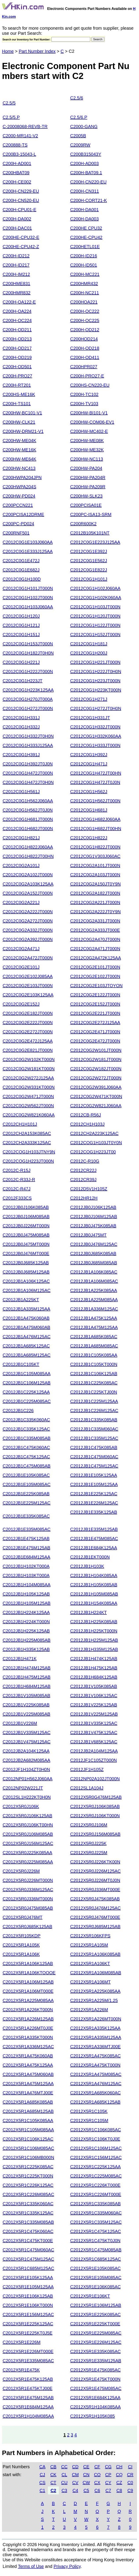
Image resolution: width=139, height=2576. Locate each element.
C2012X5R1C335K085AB (95, 2203)
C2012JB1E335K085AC (26, 1516)
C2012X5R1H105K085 (92, 2416)
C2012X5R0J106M (88, 1824)
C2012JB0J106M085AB (26, 1216)
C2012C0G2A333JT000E (95, 930)
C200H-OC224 (17, 320)
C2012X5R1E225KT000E (95, 2323)
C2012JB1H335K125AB (26, 1649)
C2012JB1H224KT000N (26, 1621)
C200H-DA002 (17, 218)
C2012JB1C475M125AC (94, 1466)
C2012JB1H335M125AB (94, 1649)
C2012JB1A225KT (21, 1299)
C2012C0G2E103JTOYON (96, 985)
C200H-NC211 (84, 292)
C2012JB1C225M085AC (27, 1401)
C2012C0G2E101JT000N (95, 967)
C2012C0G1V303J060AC (95, 856)
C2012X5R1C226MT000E (95, 2194)
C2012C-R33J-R (19, 1179)
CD (75, 2466)
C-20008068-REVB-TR (25, 126)
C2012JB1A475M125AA (94, 1327)
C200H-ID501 (83, 265)
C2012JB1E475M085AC (94, 1538)
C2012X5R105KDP (21, 1935)
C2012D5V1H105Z (88, 1188)
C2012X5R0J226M (21, 1871)
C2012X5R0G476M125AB (96, 1797)
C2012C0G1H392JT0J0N (28, 763)
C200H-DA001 (84, 209)
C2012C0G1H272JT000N (28, 708)
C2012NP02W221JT (23, 1788)
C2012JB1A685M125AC (27, 1355)
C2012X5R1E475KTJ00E (27, 2388)
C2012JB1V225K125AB (93, 1704)
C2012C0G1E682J (21, 569)
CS (42, 2482)
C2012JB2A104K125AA (26, 1751)
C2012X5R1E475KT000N (95, 2379)
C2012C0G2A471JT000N (95, 948)
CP (108, 2474)
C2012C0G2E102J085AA (28, 976)
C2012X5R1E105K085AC (95, 2268)
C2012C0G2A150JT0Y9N (95, 884)
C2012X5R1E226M (21, 2342)
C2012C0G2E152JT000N (95, 1004)
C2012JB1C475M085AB (27, 1466)
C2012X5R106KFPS (90, 1935)
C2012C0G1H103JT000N (95, 606)
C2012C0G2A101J (21, 865)
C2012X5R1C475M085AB (96, 2249)
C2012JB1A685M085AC (94, 1345)
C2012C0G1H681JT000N (28, 819)
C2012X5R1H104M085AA (28, 2416)
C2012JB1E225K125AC (93, 1493)
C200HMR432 (84, 283)
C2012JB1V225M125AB (94, 1714)
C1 (42, 2490)
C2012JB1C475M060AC (94, 1456)
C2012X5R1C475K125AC (95, 2231)
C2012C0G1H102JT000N (28, 597)
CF (97, 2466)
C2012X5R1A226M (89, 2009)
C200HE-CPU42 (86, 237)
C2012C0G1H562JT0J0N (28, 810)
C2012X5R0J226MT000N (28, 1880)
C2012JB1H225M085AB (27, 1640)
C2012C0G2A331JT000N (95, 920)
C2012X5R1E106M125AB (95, 2305)
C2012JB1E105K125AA (93, 1475)
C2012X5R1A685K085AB (28, 2102)
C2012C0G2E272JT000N (28, 1031)
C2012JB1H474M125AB (27, 1667)
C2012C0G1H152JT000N (95, 634)
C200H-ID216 (83, 255)
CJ (42, 2474)
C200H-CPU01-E (19, 209)
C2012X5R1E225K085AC (95, 2314)
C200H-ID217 (16, 265)
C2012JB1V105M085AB (26, 1695)
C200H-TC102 (84, 394)
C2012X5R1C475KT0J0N (95, 2240)
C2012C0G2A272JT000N (28, 920)
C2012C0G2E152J (21, 1004)
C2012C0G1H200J (88, 653)
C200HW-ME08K (87, 440)
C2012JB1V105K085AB (93, 1686)
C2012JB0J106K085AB (26, 1207)
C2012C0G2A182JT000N (95, 893)
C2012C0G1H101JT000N (28, 588)
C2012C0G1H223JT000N (95, 680)
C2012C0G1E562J (88, 560)
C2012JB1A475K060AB (26, 1318)
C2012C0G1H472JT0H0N (28, 782)
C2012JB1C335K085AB (93, 1419)
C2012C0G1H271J (88, 699)
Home (8, 51)
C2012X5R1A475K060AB (28, 2055)
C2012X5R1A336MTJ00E (95, 2046)
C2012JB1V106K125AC (93, 1695)
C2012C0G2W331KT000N (29, 1087)
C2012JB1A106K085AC (93, 1272)
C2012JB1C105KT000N (93, 1364)
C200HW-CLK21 (19, 422)
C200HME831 (16, 283)
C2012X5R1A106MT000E (28, 1991)
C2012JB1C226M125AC (94, 1410)
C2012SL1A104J (86, 1788)
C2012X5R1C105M (89, 2120)
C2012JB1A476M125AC (27, 1336)
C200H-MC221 (84, 274)
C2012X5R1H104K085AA (95, 2406)
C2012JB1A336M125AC (94, 1308)
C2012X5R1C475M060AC (28, 2249)
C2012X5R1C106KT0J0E (95, 2139)
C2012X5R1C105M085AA (28, 2129)
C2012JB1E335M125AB (94, 1529)
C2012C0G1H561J (21, 791)
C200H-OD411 (84, 357)
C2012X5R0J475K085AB (95, 1898)
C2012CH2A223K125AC (94, 1133)
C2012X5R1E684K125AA (95, 2397)
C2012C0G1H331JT (90, 717)
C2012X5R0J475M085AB (28, 1908)
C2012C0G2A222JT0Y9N (95, 911)
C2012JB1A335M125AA (26, 1308)
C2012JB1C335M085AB (27, 1438)
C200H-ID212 (16, 255)
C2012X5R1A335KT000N (28, 2037)
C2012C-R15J (17, 1170)
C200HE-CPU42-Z (21, 246)
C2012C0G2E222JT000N (28, 1022)
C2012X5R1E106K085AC (95, 2286)
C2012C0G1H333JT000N (95, 745)
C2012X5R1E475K (21, 2369)
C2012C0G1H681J (88, 810)
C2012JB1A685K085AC (93, 1336)
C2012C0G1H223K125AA (28, 690)
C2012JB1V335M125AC (27, 1732)
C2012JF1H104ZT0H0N (26, 1769)
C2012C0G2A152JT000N (28, 893)
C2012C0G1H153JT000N (28, 643)
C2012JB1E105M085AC (27, 1484)
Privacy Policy (67, 2566)
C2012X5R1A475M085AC (96, 2074)
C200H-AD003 (84, 163)
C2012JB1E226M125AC (94, 1502)
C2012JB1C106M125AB (27, 1382)
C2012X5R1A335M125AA (95, 2037)
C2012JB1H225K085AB (93, 1621)
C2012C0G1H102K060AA (95, 597)
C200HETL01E (85, 246)
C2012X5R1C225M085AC (96, 2176)
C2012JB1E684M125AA (26, 1557)
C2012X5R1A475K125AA (28, 2065)
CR (130, 2474)
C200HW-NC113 (86, 459)
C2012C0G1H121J (21, 625)
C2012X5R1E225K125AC (28, 2323)
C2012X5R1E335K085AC (95, 2351)
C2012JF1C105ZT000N (93, 1760)
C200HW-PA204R (87, 477)
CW (86, 2482)
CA (42, 2466)
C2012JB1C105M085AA (27, 1373)
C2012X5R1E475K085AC (95, 2369)
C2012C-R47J (17, 1188)
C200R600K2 (83, 523)
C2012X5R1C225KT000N (28, 2176)
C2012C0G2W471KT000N (96, 1096)
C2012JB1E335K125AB (93, 1512)
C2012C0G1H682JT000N (28, 828)
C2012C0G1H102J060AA (95, 588)
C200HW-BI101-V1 (89, 412)
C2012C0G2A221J (21, 902)
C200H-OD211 (17, 329)
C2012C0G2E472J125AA (28, 1041)
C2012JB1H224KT (88, 1612)
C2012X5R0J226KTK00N (95, 1861)
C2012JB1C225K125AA (26, 1392)
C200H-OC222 (84, 311)
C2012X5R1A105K (21, 1945)
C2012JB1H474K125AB (93, 1658)
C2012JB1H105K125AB (26, 1594)
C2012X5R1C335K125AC (28, 2212)
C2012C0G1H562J (88, 791)
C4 (75, 2490)
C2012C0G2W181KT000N (29, 1068)
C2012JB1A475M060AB (26, 1327)
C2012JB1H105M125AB (27, 1603)
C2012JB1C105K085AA (93, 1355)
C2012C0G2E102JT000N (95, 976)
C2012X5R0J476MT (22, 1917)
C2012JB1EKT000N (90, 1557)
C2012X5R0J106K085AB (95, 1806)
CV (75, 2482)
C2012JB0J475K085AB (93, 1225)
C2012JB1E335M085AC (27, 1529)
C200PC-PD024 (18, 523)
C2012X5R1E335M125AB (95, 2360)
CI (130, 2466)
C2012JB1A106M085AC (94, 1281)
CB (53, 2466)
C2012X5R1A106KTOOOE (29, 1972)
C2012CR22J (83, 1170)
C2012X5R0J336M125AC (28, 1889)
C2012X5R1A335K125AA (95, 2028)
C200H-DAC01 (17, 228)
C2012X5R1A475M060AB (28, 2074)
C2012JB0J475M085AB (26, 1235)
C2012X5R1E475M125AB (28, 2397)
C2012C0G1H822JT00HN (28, 856)
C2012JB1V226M (20, 1723)
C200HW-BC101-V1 (22, 412)
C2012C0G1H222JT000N (28, 671)
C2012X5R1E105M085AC (96, 2277)
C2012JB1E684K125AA (93, 1547)
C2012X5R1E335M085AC (28, 2360)
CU (64, 2482)
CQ (119, 2474)
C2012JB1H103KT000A (26, 1575)
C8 (119, 2490)
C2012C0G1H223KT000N (95, 690)
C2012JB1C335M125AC (94, 1438)
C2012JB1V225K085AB (26, 1704)
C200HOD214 (84, 339)
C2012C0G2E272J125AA (95, 1022)
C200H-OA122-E (19, 302)
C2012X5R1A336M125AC (28, 2046)
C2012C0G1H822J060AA (28, 847)
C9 (130, 2490)
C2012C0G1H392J (88, 754)
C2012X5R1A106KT (90, 1963)
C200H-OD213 (17, 339)
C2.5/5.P (11, 117)
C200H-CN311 (84, 191)
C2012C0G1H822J (88, 837)
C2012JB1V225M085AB (26, 1714)
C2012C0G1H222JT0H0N (95, 671)
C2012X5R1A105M (89, 1945)
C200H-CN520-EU (21, 200)
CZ (119, 2482)
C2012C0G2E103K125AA (28, 994)
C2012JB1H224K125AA (26, 1612)
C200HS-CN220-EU (90, 385)
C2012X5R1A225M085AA (28, 2000)
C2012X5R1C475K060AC (28, 2231)
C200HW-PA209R (87, 486)
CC (64, 2466)
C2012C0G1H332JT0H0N (28, 736)
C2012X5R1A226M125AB (28, 2018)
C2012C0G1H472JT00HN (95, 773)
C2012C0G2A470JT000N (95, 939)
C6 (97, 2490)
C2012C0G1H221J (21, 662)
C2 (53, 2490)
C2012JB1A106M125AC (27, 1290)
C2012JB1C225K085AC (94, 1382)
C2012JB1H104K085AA (93, 1575)
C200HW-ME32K (87, 449)
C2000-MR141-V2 (20, 135)
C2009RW (80, 145)
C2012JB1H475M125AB (27, 1677)
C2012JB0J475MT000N (26, 1244)
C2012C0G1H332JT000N (95, 726)
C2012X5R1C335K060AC (28, 2203)
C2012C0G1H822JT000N (95, 847)
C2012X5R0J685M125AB (95, 1926)
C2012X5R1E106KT (90, 2296)
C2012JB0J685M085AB (93, 1262)
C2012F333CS (17, 1198)
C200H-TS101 (17, 403)
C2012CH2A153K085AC (27, 1133)
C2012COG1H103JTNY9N (29, 1151)
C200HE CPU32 (86, 228)
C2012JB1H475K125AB (93, 1667)
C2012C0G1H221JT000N (95, 662)
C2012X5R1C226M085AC (28, 2194)
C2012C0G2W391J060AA (95, 1087)
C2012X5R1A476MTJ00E (28, 2092)
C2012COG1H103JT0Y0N (96, 1142)
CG (108, 2466)
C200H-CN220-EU (88, 181)
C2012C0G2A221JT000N (95, 902)
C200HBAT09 (16, 172)
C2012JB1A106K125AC (26, 1281)
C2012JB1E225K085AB (26, 1493)
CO (97, 2474)
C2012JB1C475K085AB (93, 1447)
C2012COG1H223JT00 (93, 1151)
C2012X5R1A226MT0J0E (28, 2028)
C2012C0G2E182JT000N (28, 1013)
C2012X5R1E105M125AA (28, 2286)
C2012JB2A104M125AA (94, 1751)
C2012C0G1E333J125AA (28, 551)
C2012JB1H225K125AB (26, 1630)
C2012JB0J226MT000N (26, 1225)
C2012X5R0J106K (21, 1806)
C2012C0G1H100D (22, 579)
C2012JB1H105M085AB (94, 1594)
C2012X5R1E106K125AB (28, 2296)
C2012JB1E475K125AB (26, 1538)
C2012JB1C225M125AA (94, 1401)
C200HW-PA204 (86, 468)
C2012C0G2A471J (21, 948)
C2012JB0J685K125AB (26, 1262)
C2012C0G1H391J (21, 754)
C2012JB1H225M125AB (94, 1640)
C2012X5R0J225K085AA (27, 1852)
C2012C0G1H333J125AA (28, 745)
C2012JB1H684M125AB (27, 1686)
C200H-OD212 (84, 329)
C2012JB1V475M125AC (27, 1741)
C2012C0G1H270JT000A (28, 699)
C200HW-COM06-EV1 (92, 422)
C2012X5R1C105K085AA (28, 2120)
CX (97, 2482)
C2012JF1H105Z (87, 1769)
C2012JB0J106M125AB (93, 1216)
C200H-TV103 (84, 403)
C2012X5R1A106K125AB (28, 1963)
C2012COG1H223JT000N (28, 1161)
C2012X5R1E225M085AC (96, 2333)
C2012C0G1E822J (88, 569)
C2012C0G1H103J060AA (28, 606)
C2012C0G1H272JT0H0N (95, 708)
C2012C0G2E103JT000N (28, 985)
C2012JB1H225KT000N (93, 1630)
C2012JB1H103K (87, 1566)
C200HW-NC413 (19, 468)
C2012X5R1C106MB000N (28, 2157)
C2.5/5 (9, 103)
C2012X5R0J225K (88, 1843)
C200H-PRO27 (17, 375)
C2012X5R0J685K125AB (27, 1926)
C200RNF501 (16, 533)
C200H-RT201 (17, 385)
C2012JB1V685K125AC (93, 1741)
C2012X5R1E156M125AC (28, 2314)
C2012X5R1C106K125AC (28, 2139)
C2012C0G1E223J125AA (95, 542)
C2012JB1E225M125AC (27, 1502)
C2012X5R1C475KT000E (28, 2240)
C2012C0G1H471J (88, 763)
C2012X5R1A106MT (90, 1982)
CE (86, 2466)
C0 (130, 2482)
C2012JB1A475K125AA (93, 1318)
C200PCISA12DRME (23, 514)
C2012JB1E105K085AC (26, 1475)
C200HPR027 (83, 366)
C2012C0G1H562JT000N (95, 800)
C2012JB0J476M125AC (93, 1244)
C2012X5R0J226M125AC (95, 1871)
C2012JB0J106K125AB (93, 1207)
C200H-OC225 (84, 320)
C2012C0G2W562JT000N (28, 1105)
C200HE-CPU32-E (21, 237)
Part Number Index (37, 51)
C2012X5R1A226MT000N (95, 2018)
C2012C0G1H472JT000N (28, 773)
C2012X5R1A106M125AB (28, 1982)
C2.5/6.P (78, 117)
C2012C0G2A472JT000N (28, 957)
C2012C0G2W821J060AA (95, 1105)
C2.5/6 (76, 97)
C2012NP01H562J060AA (27, 1778)
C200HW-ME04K (19, 440)
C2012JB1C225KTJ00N (93, 1392)
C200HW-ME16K (19, 449)
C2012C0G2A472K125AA (95, 957)
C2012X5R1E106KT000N (28, 2305)
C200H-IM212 (16, 274)
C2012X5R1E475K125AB (28, 2379)
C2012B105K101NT (90, 533)
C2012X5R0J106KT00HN (28, 1824)
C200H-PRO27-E (87, 375)
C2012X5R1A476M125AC (96, 2083)
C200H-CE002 (17, 181)
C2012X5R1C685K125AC (95, 2259)
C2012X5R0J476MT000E (95, 1917)
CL (64, 2474)
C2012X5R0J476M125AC (95, 1908)
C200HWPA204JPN (22, 477)
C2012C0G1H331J (21, 717)
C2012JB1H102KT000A (26, 1566)
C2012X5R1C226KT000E (95, 2185)
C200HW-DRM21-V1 (23, 431)
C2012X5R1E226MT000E (28, 2351)
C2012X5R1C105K (89, 2111)
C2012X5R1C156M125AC (96, 2157)
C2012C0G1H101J (88, 579)
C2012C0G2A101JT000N (95, 865)
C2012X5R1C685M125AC (28, 2268)
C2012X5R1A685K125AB (95, 2102)
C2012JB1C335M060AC (94, 1429)
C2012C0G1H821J (21, 837)
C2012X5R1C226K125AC (28, 2185)
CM (75, 2474)
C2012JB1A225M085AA (94, 1299)
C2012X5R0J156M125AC (28, 1843)
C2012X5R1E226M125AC (96, 2342)
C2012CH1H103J (87, 1124)
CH (119, 2466)
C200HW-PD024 (19, 496)
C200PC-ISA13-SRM (91, 514)
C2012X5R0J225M (88, 1852)
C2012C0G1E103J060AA (28, 542)
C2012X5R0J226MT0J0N (95, 1880)
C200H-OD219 (17, 357)
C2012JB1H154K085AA (93, 1603)
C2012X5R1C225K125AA (95, 2166)
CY (108, 2482)
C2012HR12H (84, 1198)
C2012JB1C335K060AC (26, 1419)
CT (53, 2482)
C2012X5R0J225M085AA (28, 1861)
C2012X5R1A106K (21, 1954)
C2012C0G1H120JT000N (95, 616)
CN (86, 2474)
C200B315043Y (85, 154)
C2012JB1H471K (20, 1658)
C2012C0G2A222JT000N (28, 911)
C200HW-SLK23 (86, 496)
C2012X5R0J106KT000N (95, 1815)
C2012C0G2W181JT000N (95, 1059)
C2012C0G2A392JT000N (28, 939)
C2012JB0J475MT (88, 1235)
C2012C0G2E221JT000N (95, 1013)
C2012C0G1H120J (21, 616)
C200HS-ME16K (19, 394)
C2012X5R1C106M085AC (28, 2148)
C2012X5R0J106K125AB (27, 1815)
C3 (64, 2490)
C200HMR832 (17, 292)
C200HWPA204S (19, 486)
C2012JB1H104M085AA (27, 1584)
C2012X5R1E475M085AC (96, 2388)
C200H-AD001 (17, 163)
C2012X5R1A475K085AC (95, 2055)
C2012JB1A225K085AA (93, 1290)
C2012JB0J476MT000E (26, 1253)
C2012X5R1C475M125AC (28, 2259)
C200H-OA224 (17, 311)
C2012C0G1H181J (88, 643)
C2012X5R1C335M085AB (28, 2222)
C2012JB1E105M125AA (94, 1484)
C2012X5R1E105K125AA (28, 2277)
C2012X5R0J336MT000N (28, 1898)
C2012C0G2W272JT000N (95, 1078)
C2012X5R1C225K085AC (28, 2166)
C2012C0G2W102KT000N (29, 1059)
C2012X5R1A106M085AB (95, 1972)
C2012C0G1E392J (88, 551)
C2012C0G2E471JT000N (95, 1031)
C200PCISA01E (86, 505)
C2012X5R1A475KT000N (95, 2065)
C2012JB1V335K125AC (93, 1723)
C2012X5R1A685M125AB (28, 2111)
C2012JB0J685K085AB (93, 1253)
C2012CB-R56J (85, 1114)
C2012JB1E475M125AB (26, 1547)
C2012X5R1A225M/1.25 (94, 2000)
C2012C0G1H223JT (22, 680)
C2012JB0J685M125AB (26, 1272)
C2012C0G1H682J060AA (95, 819)
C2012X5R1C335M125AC (96, 2222)
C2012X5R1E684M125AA (28, 2406)
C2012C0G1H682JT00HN (95, 828)
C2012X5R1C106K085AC (95, 2129)
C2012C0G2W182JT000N (95, 1068)
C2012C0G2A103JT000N (95, 874)
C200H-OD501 (17, 366)
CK (53, 2474)
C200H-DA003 (84, 218)
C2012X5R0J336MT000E (95, 1889)
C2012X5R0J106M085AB (28, 1834)
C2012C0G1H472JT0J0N (95, 782)
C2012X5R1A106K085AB (95, 1954)
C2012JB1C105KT (21, 1364)
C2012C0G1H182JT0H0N (28, 653)
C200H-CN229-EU (21, 191)
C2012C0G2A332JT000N (28, 930)
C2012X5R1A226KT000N (28, 2009)
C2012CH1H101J (20, 1124)
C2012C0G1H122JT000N (95, 625)
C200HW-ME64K (19, 459)
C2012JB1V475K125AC (93, 1732)
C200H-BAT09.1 (86, 172)
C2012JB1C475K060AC (26, 1447)
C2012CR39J (83, 1179)
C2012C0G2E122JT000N (95, 994)
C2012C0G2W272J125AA (28, 1078)
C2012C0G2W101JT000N (95, 1050)
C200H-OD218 (84, 348)
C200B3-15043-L (19, 154)
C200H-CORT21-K (88, 200)
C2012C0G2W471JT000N (28, 1096)
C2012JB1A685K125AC (26, 1345)
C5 (86, 2490)
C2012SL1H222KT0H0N (27, 1797)
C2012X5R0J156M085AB (95, 1834)
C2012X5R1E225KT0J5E (27, 2333)
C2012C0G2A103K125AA (28, 884)
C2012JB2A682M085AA (26, 1760)
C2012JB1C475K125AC (26, 1456)
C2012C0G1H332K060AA (95, 736)
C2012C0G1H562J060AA (28, 800)
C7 (108, 2490)
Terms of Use (31, 2566)
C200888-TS (15, 145)
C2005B (78, 135)
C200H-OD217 (17, 348)
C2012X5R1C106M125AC (96, 2148)
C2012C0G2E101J (21, 967)
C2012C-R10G (84, 1161)
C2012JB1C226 (18, 1410)
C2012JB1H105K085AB (93, 1584)
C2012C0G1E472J (21, 560)
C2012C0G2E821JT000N (28, 1050)
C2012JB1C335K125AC (26, 1429)
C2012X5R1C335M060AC (96, 2212)
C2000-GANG (84, 126)
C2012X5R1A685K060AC (95, 2092)
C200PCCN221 (18, 505)
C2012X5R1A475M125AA (28, 2083)
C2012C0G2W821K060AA (29, 1114)
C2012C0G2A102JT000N (28, 874)
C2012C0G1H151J (21, 634)
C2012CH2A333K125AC (27, 1142)
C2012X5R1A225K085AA (95, 1991)
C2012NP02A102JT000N (95, 1778)
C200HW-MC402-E (89, 431)
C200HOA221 (84, 302)
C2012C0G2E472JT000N (95, 1041)
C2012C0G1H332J (21, 726)
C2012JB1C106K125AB (93, 1373)
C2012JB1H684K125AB (93, 1677)
